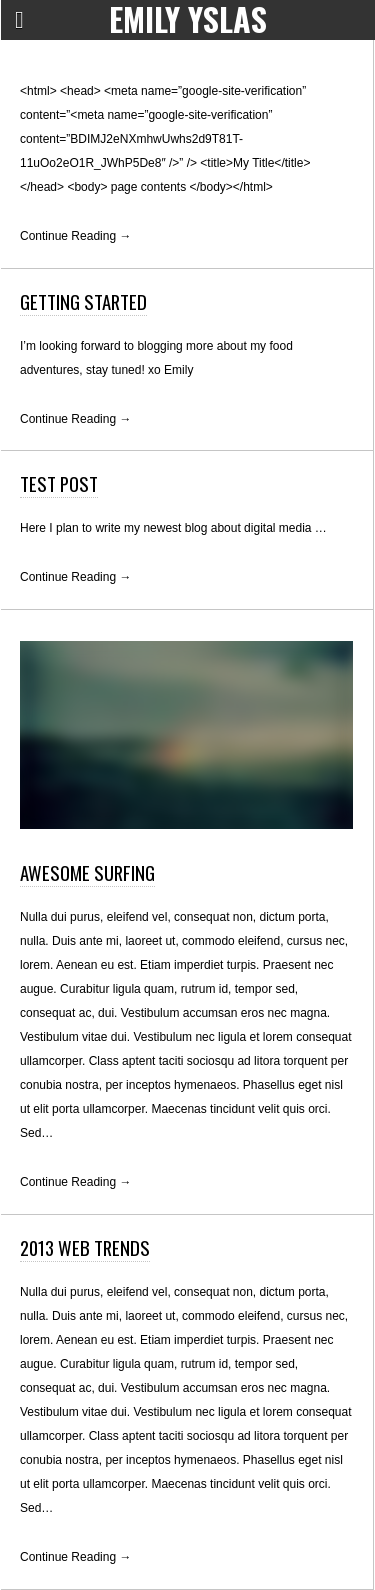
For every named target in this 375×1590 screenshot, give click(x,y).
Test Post (59, 483)
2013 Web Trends (85, 1247)
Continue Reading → (75, 236)
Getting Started (83, 301)
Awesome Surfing (87, 872)
